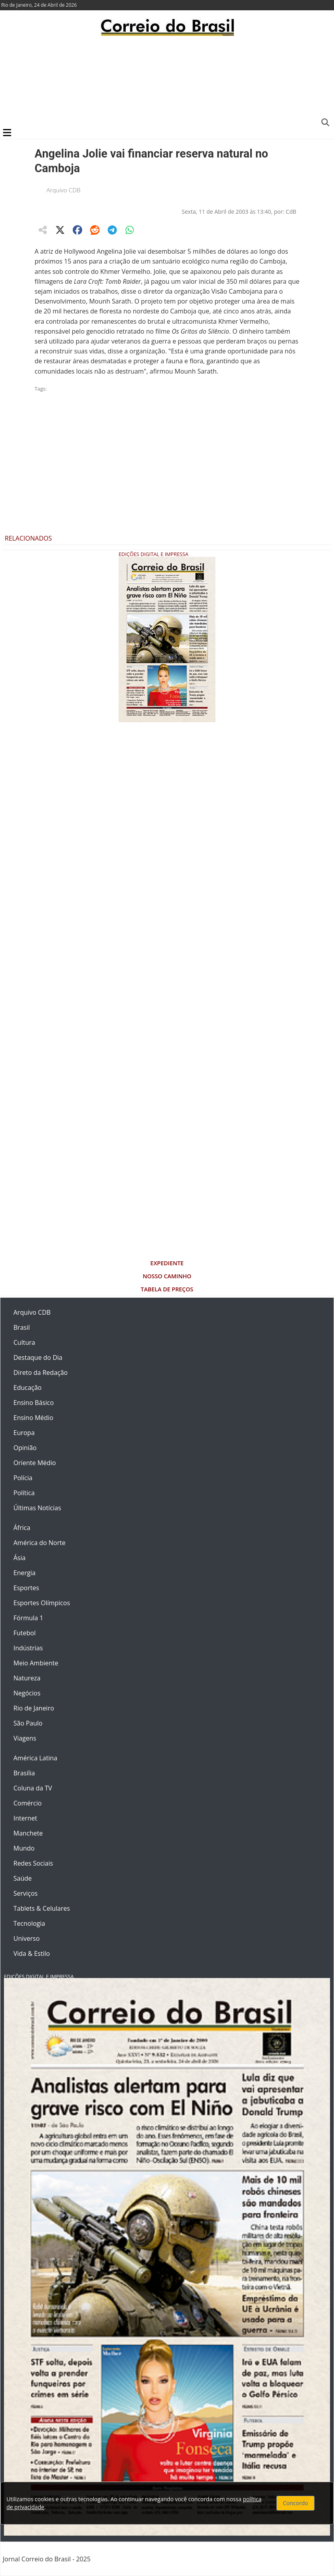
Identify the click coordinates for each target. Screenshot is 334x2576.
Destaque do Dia (37, 1357)
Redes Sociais (33, 1863)
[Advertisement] (167, 81)
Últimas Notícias (37, 1507)
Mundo (23, 1848)
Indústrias (28, 1648)
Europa (24, 1432)
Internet (25, 1818)
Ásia (19, 1557)
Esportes (26, 1587)
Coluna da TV (32, 1788)
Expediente (166, 1263)
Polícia (22, 1477)
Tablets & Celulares (41, 1908)
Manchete (28, 1833)
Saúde (22, 1878)
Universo (26, 1938)
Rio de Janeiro (33, 1708)
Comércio (27, 1803)
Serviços (25, 1893)
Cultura (24, 1342)
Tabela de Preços (167, 1289)
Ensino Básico (33, 1402)
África (21, 1527)
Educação (27, 1387)
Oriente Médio (34, 1462)
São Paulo (27, 1723)
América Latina (35, 1758)
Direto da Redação (40, 1372)
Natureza (26, 1678)
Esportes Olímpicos (41, 1602)
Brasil (21, 1327)
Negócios (26, 1693)
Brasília (24, 1773)
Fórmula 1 (28, 1618)
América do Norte (39, 1542)
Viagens (24, 1738)
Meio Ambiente (35, 1663)
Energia (24, 1572)
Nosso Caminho (167, 1276)
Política (24, 1492)
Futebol (24, 1633)
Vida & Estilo (31, 1953)
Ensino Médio (33, 1417)
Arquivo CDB (64, 190)
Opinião (25, 1447)
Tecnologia (29, 1923)
